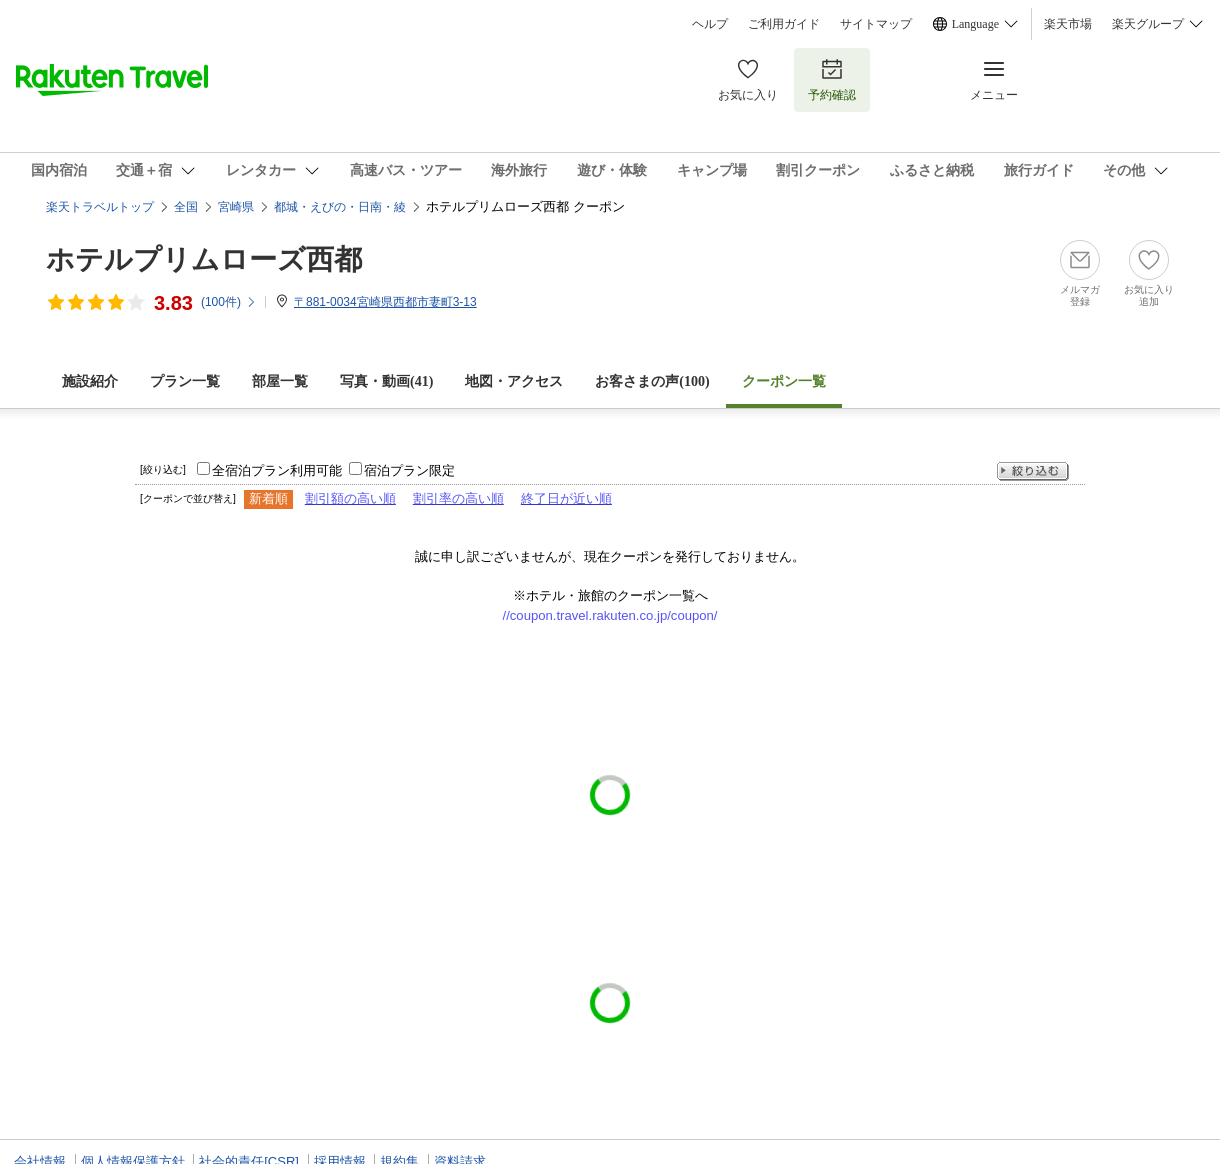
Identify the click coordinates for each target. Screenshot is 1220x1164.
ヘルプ (710, 24)
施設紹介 (90, 381)
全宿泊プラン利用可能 (277, 470)
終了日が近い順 (566, 498)
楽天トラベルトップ (100, 207)
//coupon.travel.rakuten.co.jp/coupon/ (610, 615)
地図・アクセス (514, 381)
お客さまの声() (652, 381)
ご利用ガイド (784, 24)
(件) (229, 302)
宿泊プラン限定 (409, 470)
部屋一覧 (280, 381)
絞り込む (1033, 471)
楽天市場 (1068, 24)
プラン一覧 (185, 381)
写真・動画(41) (386, 381)
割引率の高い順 (458, 498)
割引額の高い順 (350, 498)
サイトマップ (876, 24)
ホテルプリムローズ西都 (204, 259)
